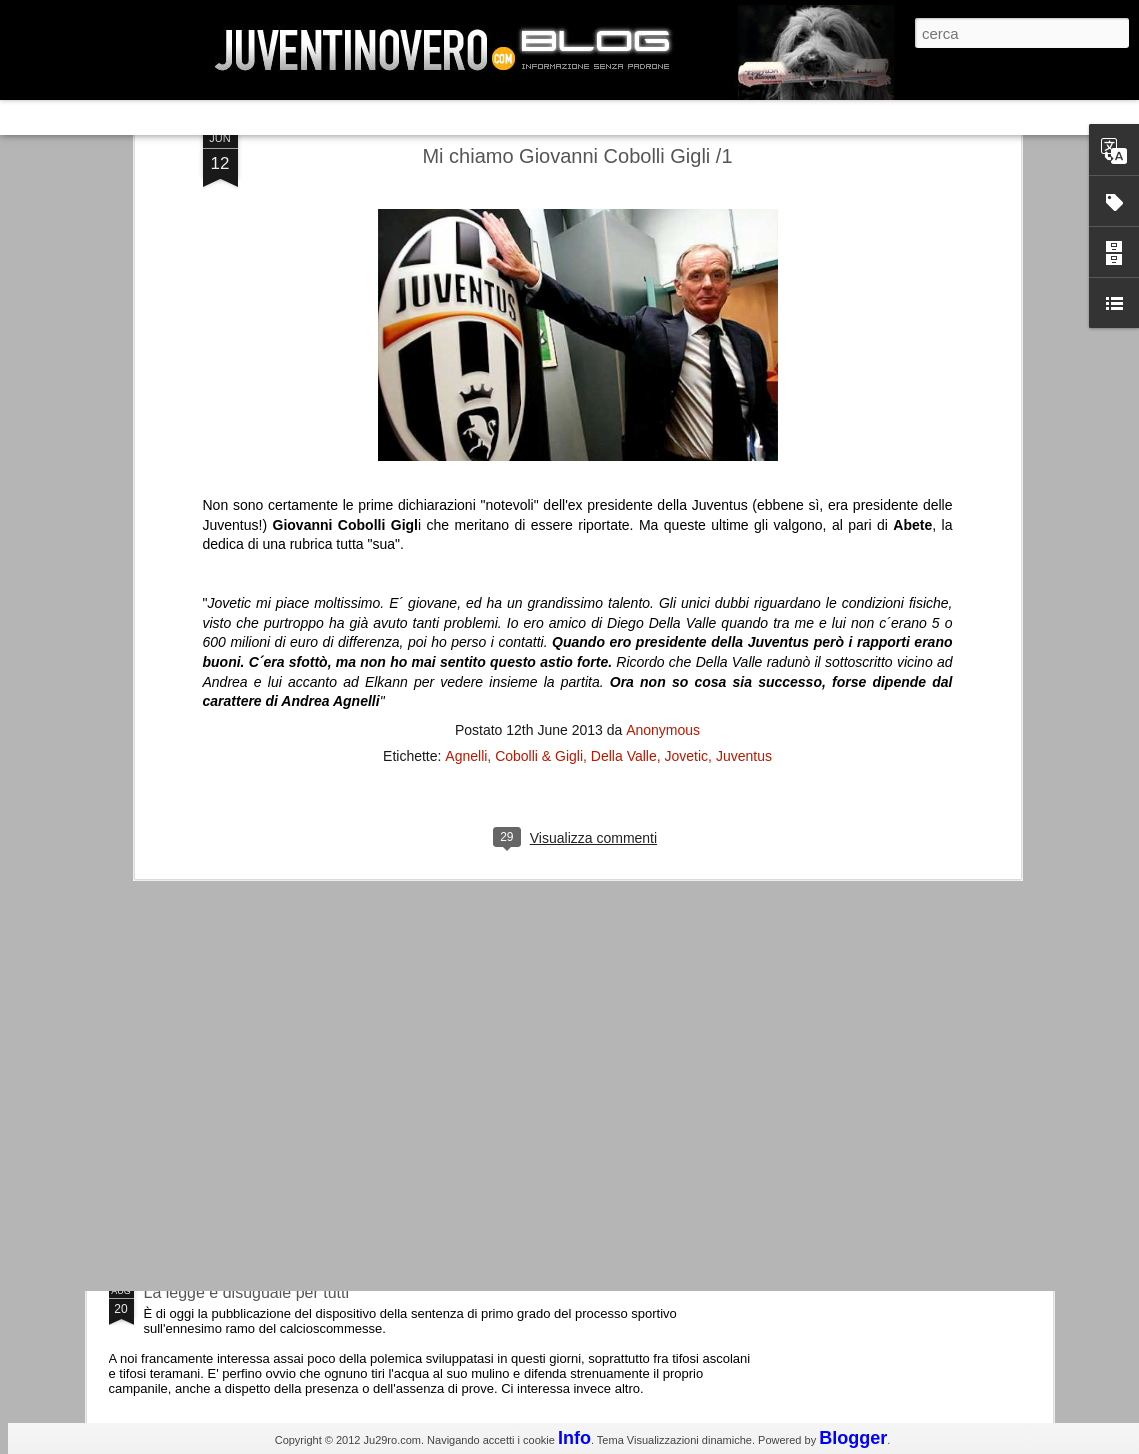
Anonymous (663, 418)
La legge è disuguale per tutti (246, 1292)
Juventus (744, 444)
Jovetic (687, 444)
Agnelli (466, 444)
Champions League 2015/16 (244, 954)
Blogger (853, 1438)
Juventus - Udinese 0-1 (226, 1123)
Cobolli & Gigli (539, 444)
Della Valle (624, 444)
